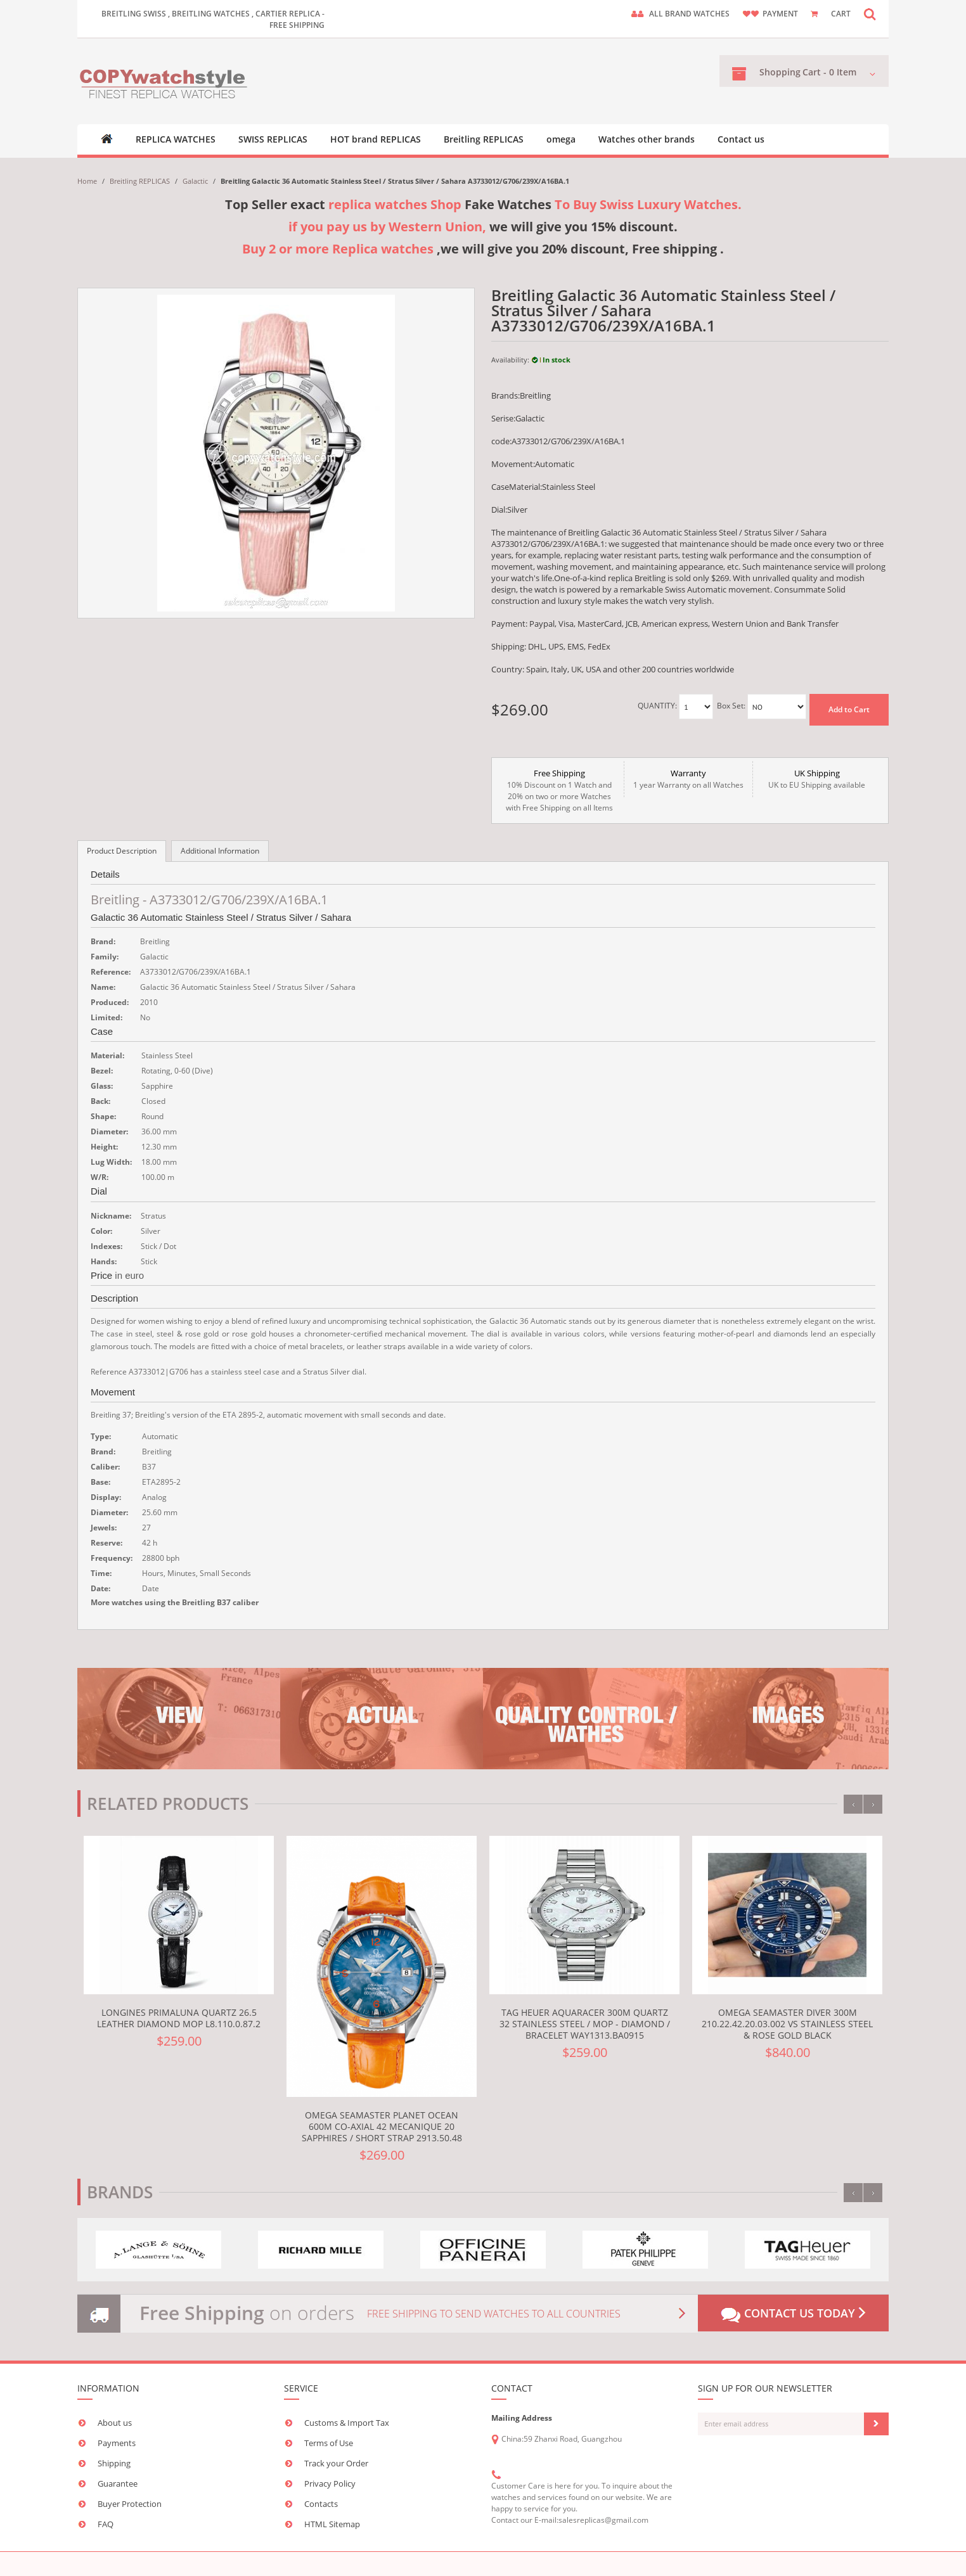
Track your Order (336, 2463)
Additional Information (220, 850)
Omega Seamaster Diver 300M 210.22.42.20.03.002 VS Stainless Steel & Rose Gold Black (787, 2023)
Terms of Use (328, 2443)
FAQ (105, 2524)
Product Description (122, 850)
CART (841, 13)
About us (115, 2422)
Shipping (114, 2463)
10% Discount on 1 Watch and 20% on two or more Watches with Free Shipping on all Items (559, 790)
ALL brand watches (689, 13)
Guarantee (118, 2483)
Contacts (321, 2503)
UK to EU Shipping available (817, 778)
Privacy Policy (330, 2483)
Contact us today (793, 2314)
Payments (117, 2443)
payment (780, 13)
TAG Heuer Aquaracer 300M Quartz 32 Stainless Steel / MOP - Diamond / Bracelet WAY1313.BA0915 (584, 2023)
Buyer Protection (130, 2503)
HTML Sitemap (332, 2524)
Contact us (741, 139)
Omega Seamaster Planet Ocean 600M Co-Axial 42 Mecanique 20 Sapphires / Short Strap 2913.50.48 (382, 2126)
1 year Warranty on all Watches (688, 778)
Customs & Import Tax (346, 2422)
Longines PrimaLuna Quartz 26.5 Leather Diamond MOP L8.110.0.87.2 (179, 2018)
